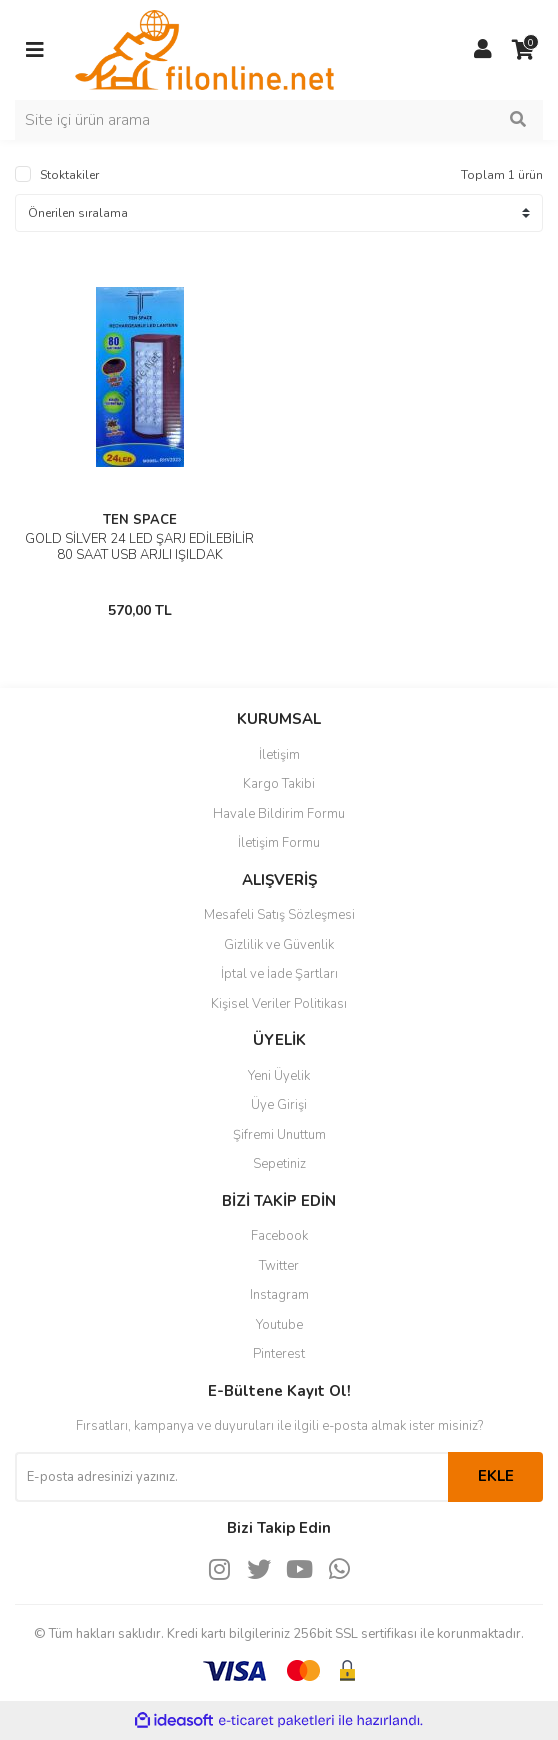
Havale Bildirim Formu (279, 814)
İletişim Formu (279, 843)
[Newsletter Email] (231, 1477)
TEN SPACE (140, 520)
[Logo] (204, 49)
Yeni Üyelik (279, 1076)
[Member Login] (483, 50)
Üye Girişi (279, 1105)
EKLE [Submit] (496, 1476)
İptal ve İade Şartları (279, 974)
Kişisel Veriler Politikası (279, 1004)
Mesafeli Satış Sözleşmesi (279, 915)
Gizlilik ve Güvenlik (279, 945)
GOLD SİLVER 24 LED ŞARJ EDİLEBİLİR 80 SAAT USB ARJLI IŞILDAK (139, 547)
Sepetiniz (279, 1164)
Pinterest (279, 1354)
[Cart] (523, 50)
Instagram (279, 1295)
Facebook (279, 1236)
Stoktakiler (69, 175)
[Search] (279, 120)
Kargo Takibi (279, 784)
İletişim (279, 755)
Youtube (279, 1325)
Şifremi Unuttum (279, 1135)
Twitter (279, 1266)
